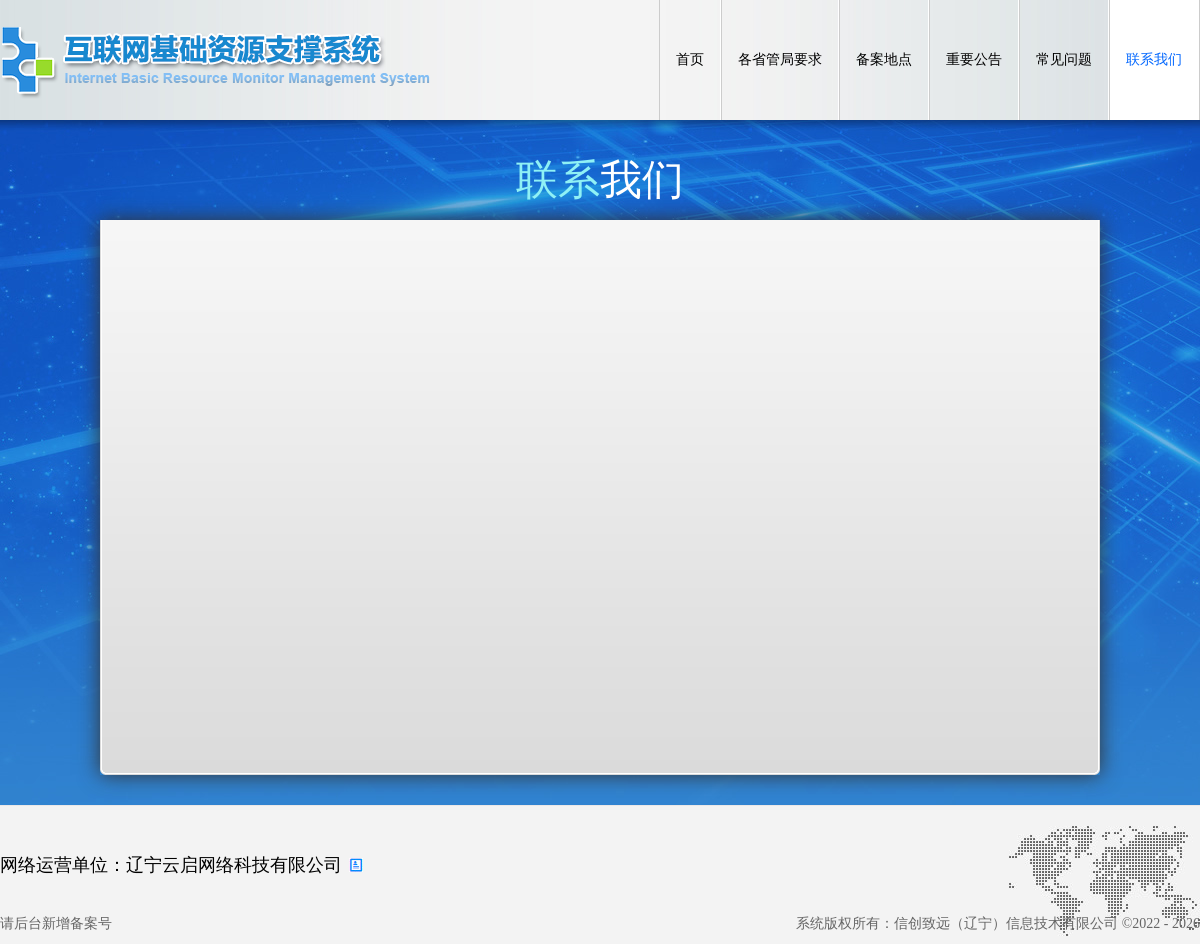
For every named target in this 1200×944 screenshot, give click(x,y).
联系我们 (1154, 59)
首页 (690, 59)
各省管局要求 (780, 59)
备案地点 (884, 59)
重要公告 (974, 59)
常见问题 (1064, 59)
